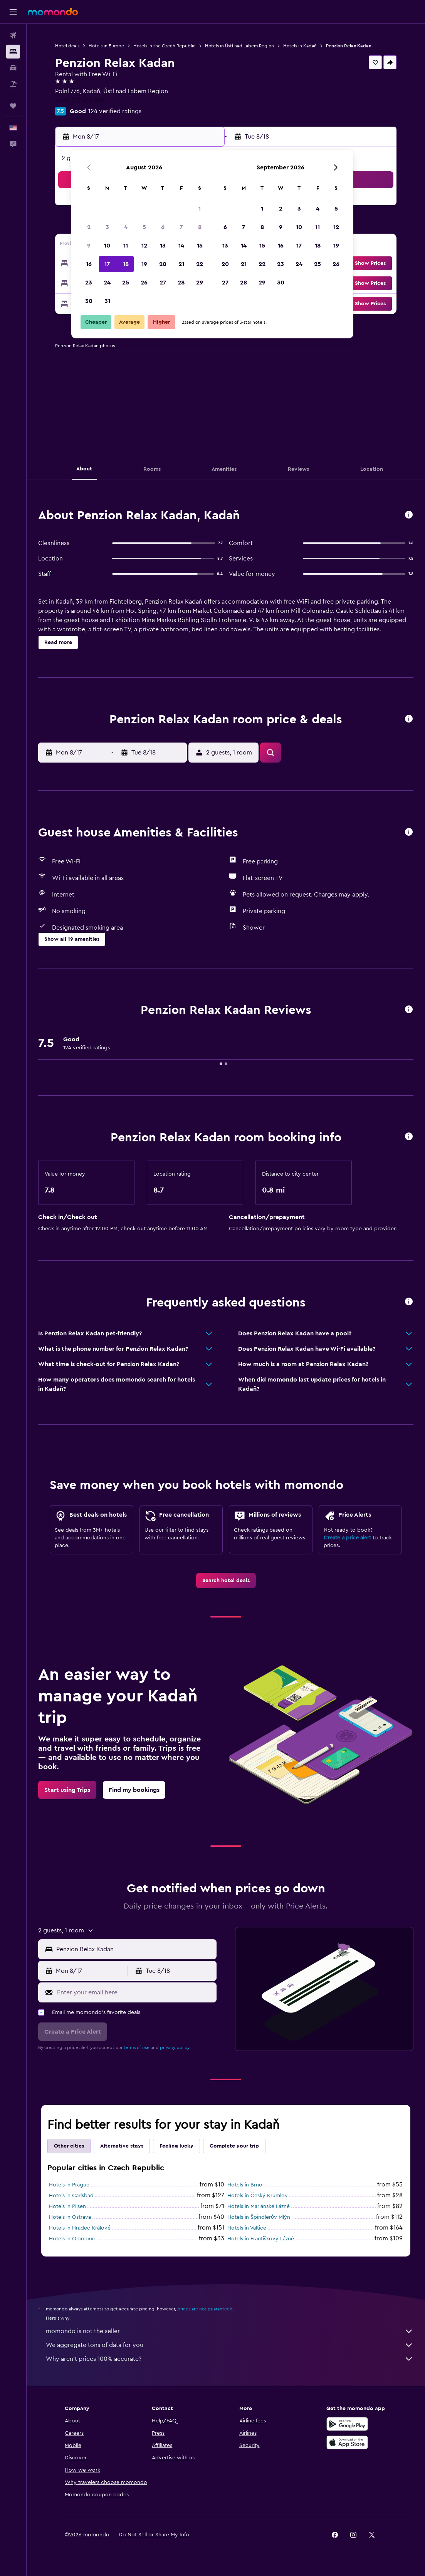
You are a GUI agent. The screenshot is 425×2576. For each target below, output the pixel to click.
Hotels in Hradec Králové (80, 2228)
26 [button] (144, 282)
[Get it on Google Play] (347, 2424)
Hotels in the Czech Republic (164, 45)
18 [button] (126, 264)
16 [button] (89, 264)
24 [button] (107, 282)
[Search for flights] (13, 35)
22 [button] (199, 264)
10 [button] (107, 246)
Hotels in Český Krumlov (257, 2195)
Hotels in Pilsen (67, 2206)
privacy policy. (175, 2047)
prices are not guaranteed (205, 2309)
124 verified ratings (114, 111)
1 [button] (199, 209)
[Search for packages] (13, 84)
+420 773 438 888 (79, 100)
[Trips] (13, 106)
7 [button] (181, 227)
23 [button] (88, 282)
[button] (13, 11)
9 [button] (89, 246)
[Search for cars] (13, 67)
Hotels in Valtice (246, 2228)
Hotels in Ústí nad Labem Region (239, 45)
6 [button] (163, 227)
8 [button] (200, 227)
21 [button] (181, 264)
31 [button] (107, 301)
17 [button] (107, 264)
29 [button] (199, 282)
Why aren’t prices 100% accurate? (229, 2359)
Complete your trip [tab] (234, 2146)
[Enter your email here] (135, 1992)
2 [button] (89, 227)
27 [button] (163, 282)
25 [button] (125, 282)
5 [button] (144, 227)
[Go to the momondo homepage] (53, 11)
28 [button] (181, 282)
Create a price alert (347, 1538)
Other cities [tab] (69, 2146)
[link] (226, 1580)
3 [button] (107, 227)
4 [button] (126, 227)
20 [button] (162, 264)
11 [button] (125, 246)
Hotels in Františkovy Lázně (260, 2238)
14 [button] (181, 246)
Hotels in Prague (69, 2185)
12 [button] (144, 246)
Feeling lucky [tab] (176, 2146)
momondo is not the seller (229, 2331)
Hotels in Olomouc (72, 2238)
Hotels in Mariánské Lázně (258, 2206)
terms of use (137, 2047)
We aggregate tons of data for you (229, 2345)
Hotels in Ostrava (70, 2217)
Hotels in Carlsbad (71, 2195)
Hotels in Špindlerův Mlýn (258, 2217)
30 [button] (88, 301)
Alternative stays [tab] (121, 2146)
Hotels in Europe (106, 45)
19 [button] (144, 264)
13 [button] (163, 246)
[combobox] (134, 1949)
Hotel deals (67, 45)
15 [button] (200, 246)
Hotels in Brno (244, 2185)
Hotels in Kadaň (300, 45)
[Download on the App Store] (347, 2442)
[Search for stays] (13, 51)
